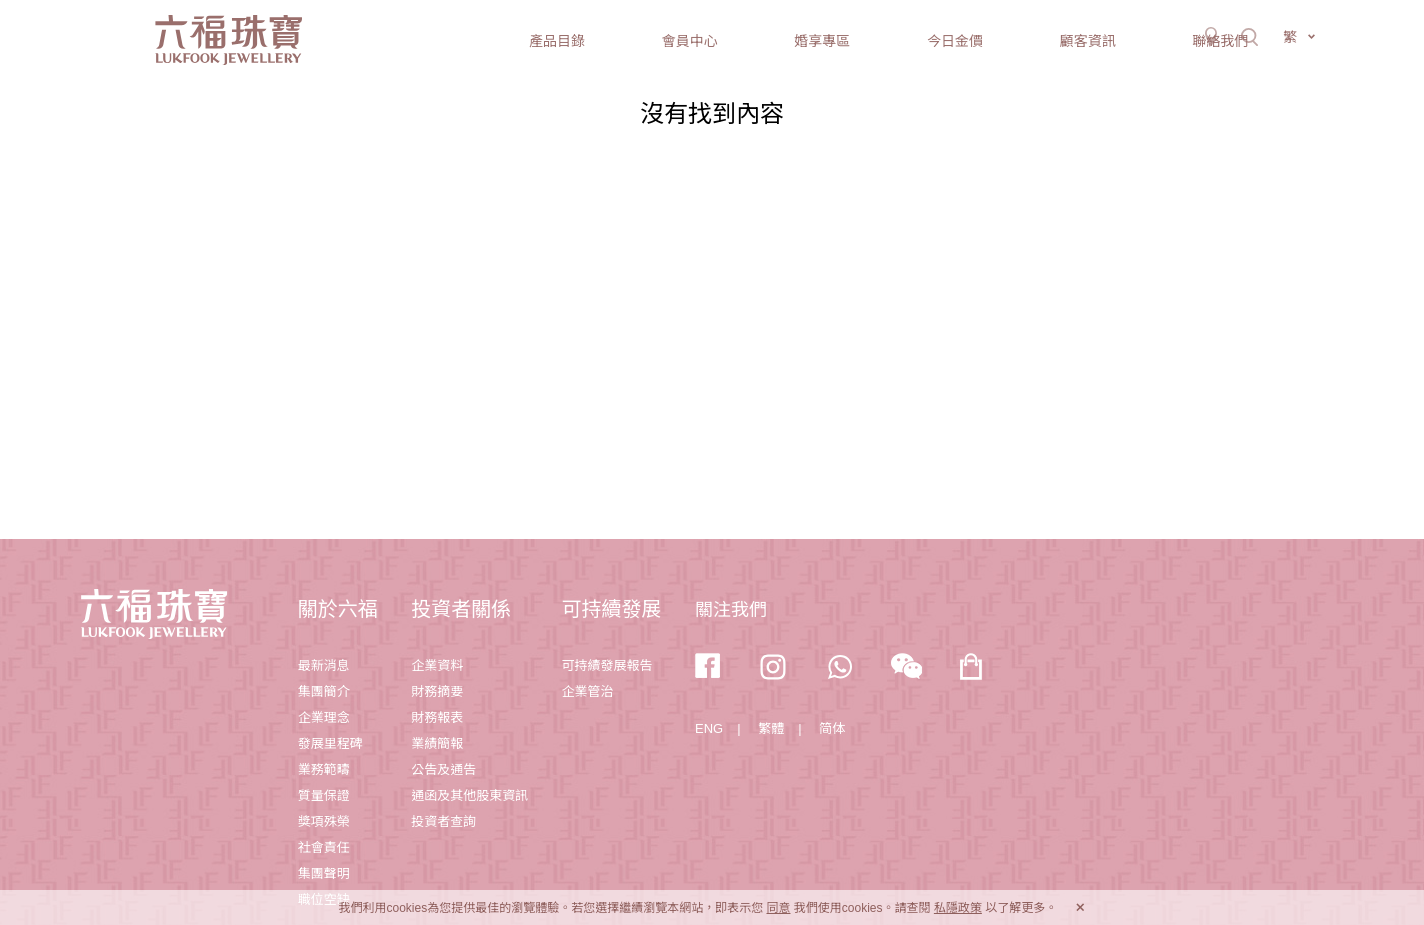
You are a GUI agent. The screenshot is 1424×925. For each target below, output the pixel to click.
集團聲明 (324, 873)
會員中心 (690, 41)
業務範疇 (324, 769)
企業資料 (437, 665)
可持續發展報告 (607, 665)
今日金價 (955, 41)
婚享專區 (822, 41)
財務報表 (437, 717)
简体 (832, 728)
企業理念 (324, 717)
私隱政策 (958, 908)
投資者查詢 (443, 821)
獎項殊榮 (324, 821)
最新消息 (324, 665)
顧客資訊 (1088, 41)
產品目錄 (557, 41)
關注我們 (731, 610)
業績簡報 (437, 743)
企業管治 (588, 691)
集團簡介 (324, 691)
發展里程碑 (330, 743)
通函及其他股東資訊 (469, 795)
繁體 (771, 728)
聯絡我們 (1220, 41)
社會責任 (324, 847)
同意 (778, 908)
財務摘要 (437, 691)
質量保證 (324, 795)
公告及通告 (443, 769)
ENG (709, 728)
